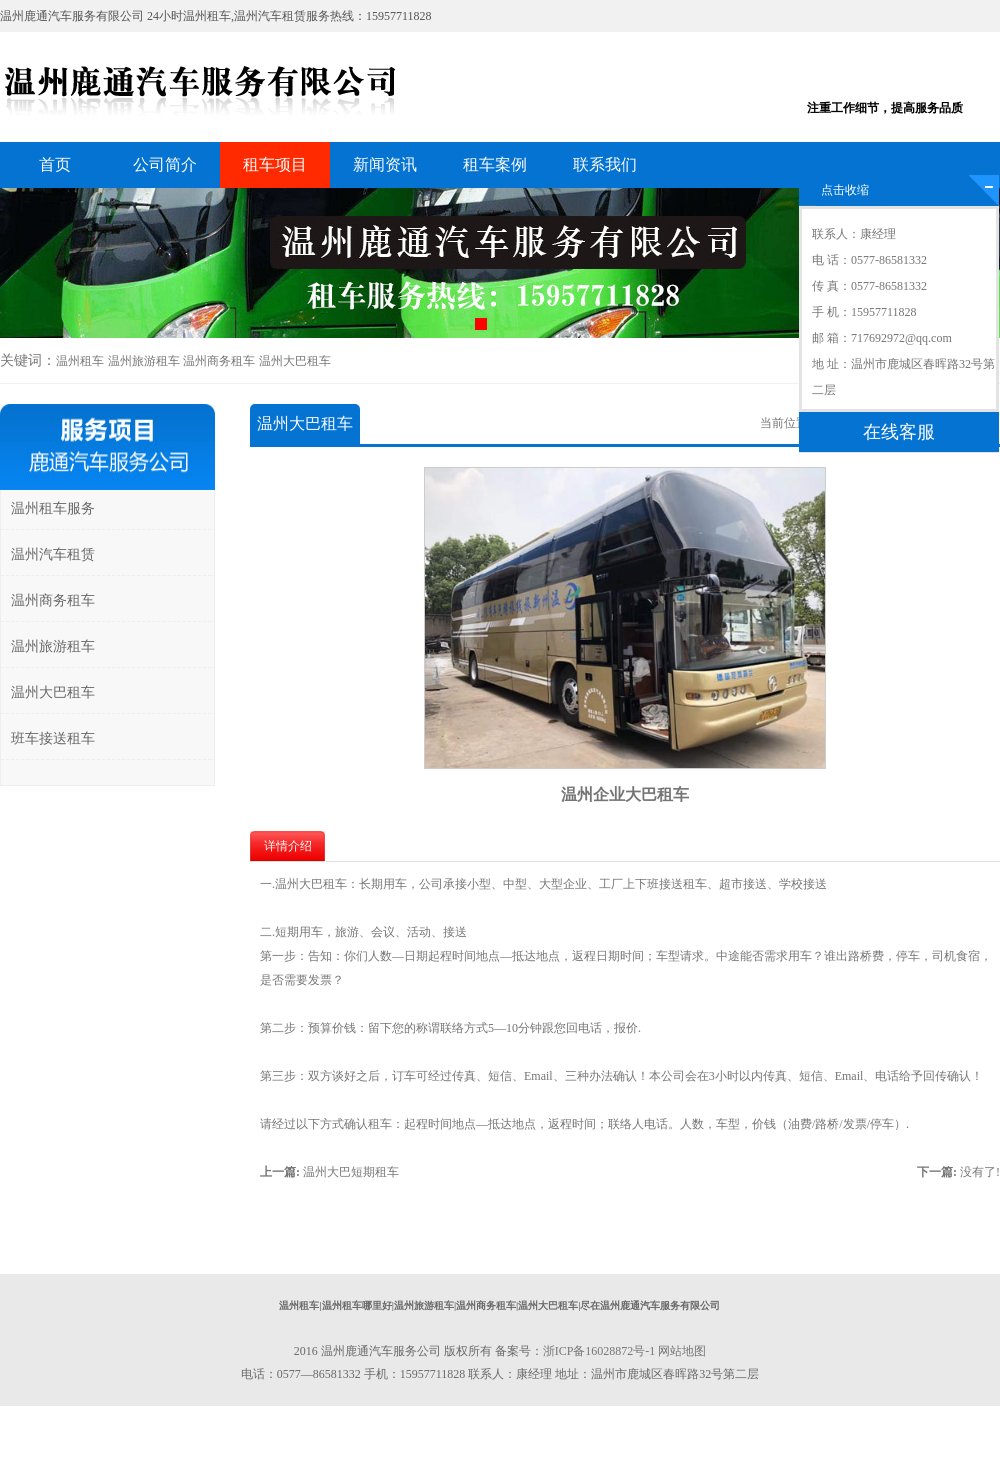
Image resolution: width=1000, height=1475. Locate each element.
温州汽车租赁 (53, 554)
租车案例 (495, 164)
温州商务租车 (219, 361)
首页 (55, 164)
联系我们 (605, 164)
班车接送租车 (53, 738)
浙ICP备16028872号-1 (599, 1351)
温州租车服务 (53, 508)
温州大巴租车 (295, 361)
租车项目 (275, 164)
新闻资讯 (385, 164)
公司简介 (165, 164)
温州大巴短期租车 (351, 1172)
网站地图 (682, 1351)
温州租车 (80, 361)
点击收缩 (845, 190)
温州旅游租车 (144, 361)
